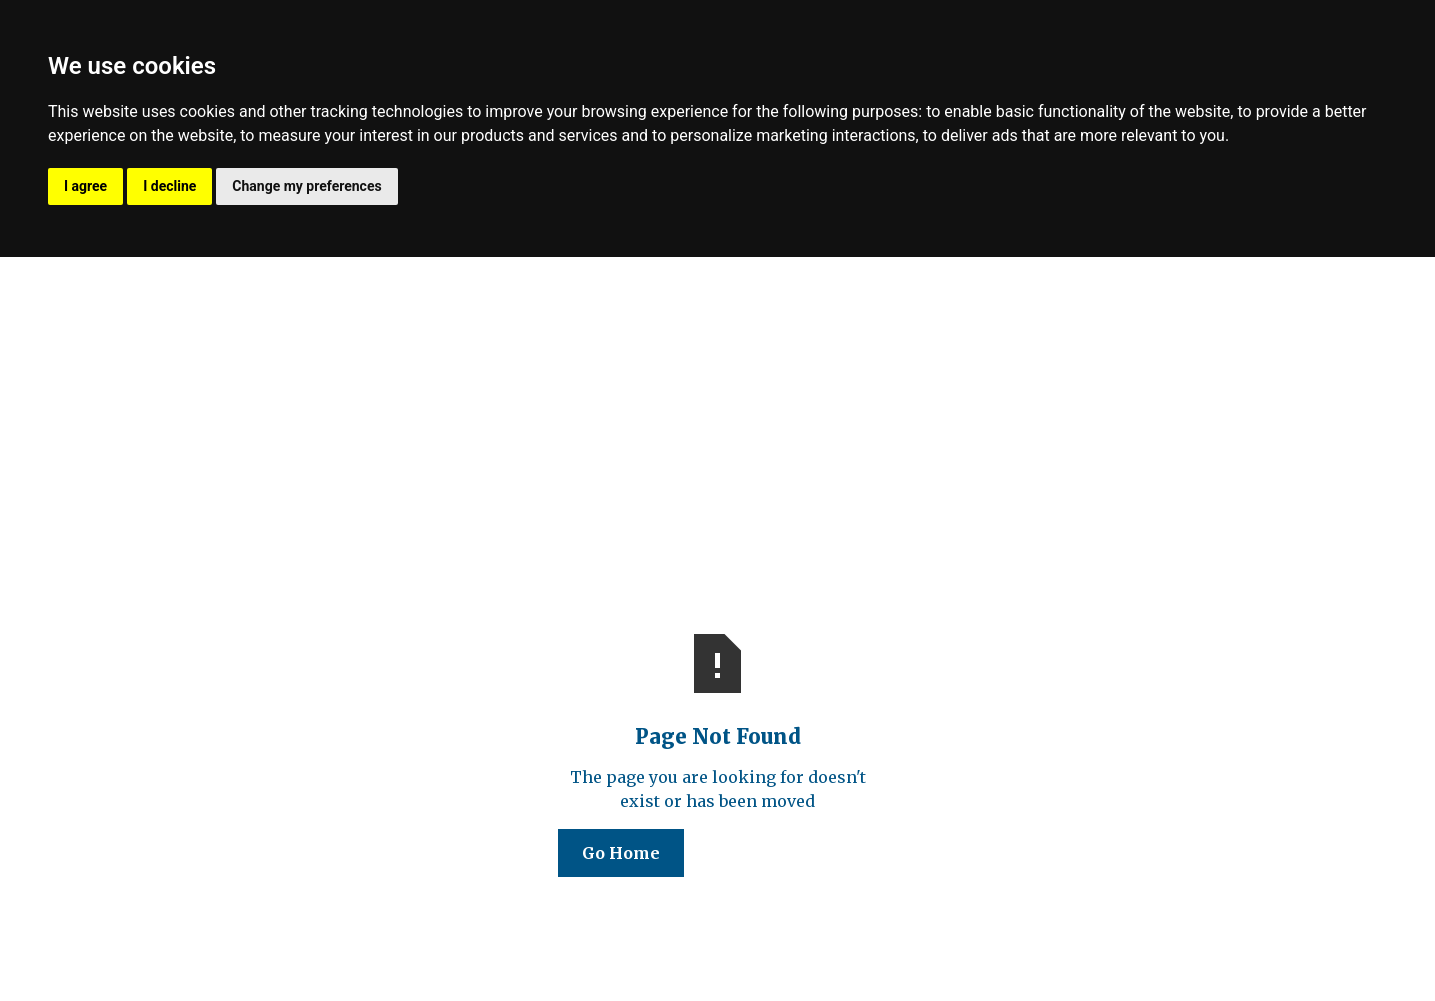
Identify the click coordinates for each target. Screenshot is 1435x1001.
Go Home (621, 853)
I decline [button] (169, 186)
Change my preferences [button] (306, 186)
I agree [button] (85, 186)
